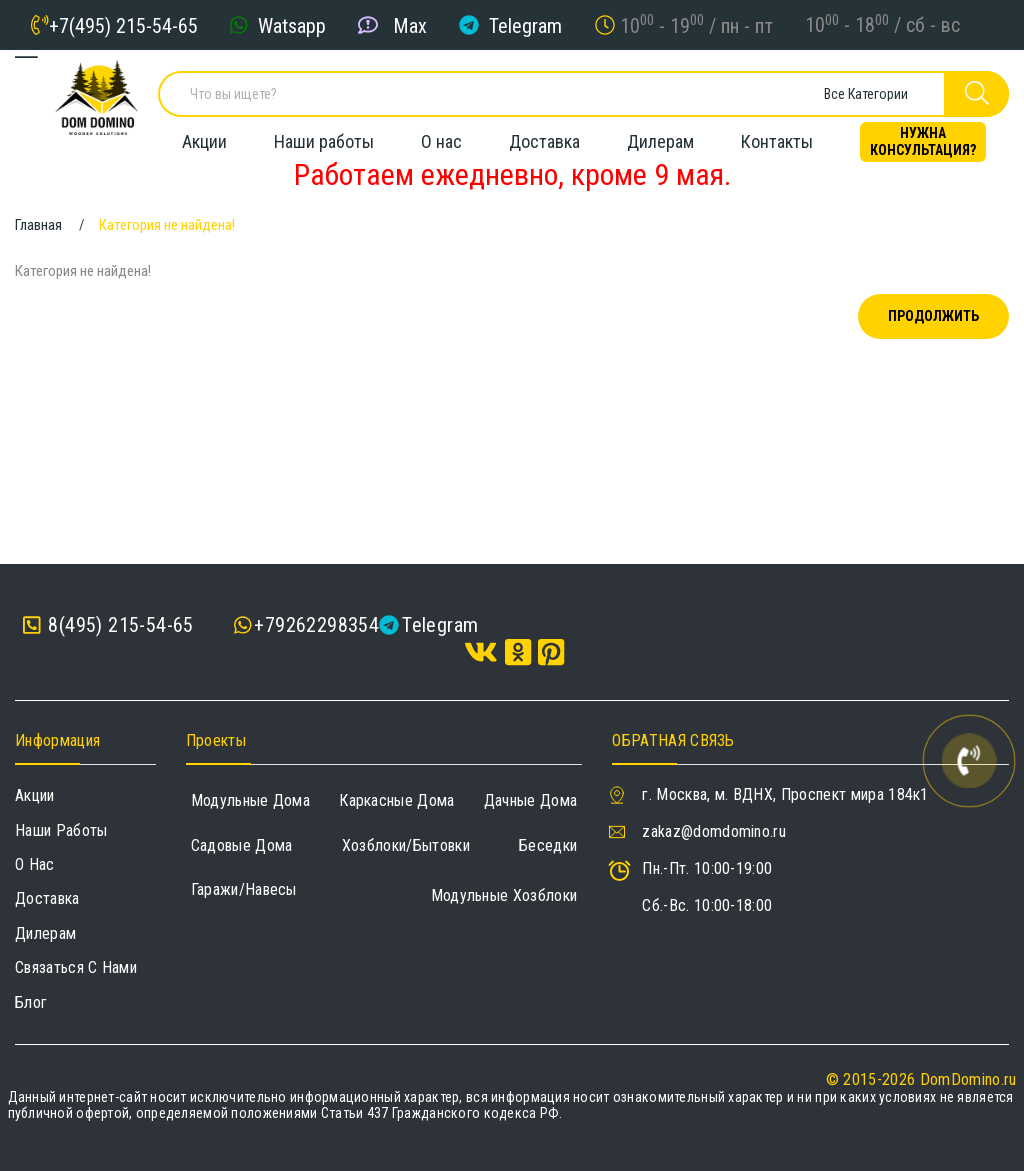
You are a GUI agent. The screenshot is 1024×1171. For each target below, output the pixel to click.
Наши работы (324, 135)
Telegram (525, 25)
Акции (204, 135)
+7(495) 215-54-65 (123, 25)
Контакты (777, 135)
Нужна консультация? (923, 135)
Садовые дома (242, 845)
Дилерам (660, 135)
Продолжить (933, 316)
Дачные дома (531, 800)
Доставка (544, 135)
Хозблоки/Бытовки (406, 845)
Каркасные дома (396, 800)
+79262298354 (316, 625)
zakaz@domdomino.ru (714, 831)
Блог (31, 1002)
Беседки (548, 845)
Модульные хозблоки (504, 895)
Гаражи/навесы (244, 889)
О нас (441, 135)
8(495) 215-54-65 (108, 625)
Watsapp (292, 25)
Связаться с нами (76, 967)
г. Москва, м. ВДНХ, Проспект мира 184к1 (785, 794)
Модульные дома (250, 800)
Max (410, 25)
